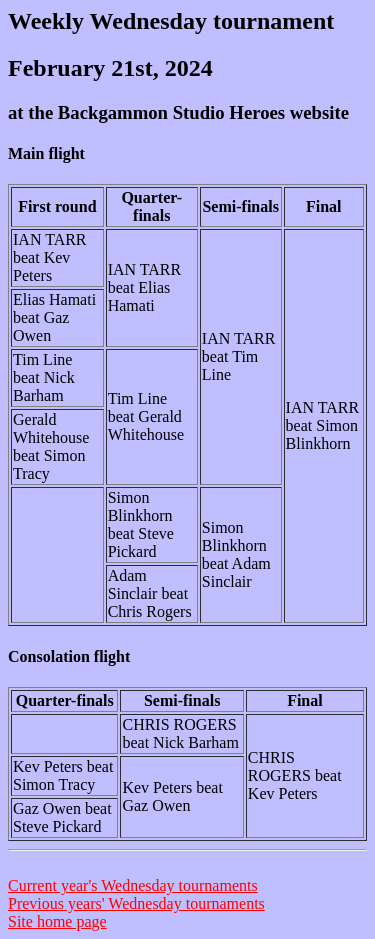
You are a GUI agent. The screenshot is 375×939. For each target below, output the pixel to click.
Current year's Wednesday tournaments (133, 885)
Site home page (57, 921)
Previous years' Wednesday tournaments (136, 903)
